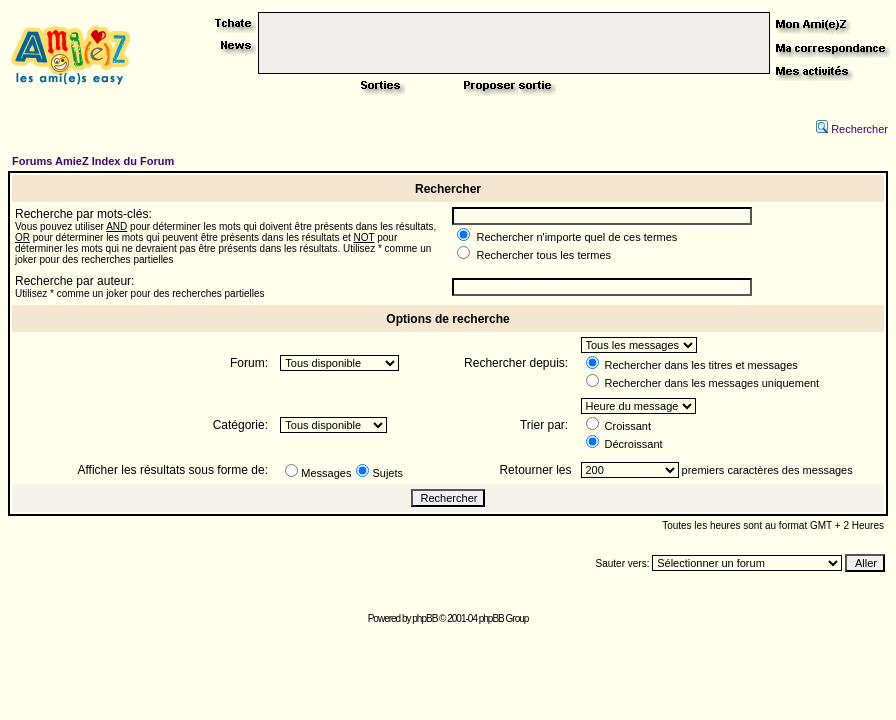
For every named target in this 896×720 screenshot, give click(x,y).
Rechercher (852, 129)
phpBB (424, 618)
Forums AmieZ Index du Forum (93, 161)
